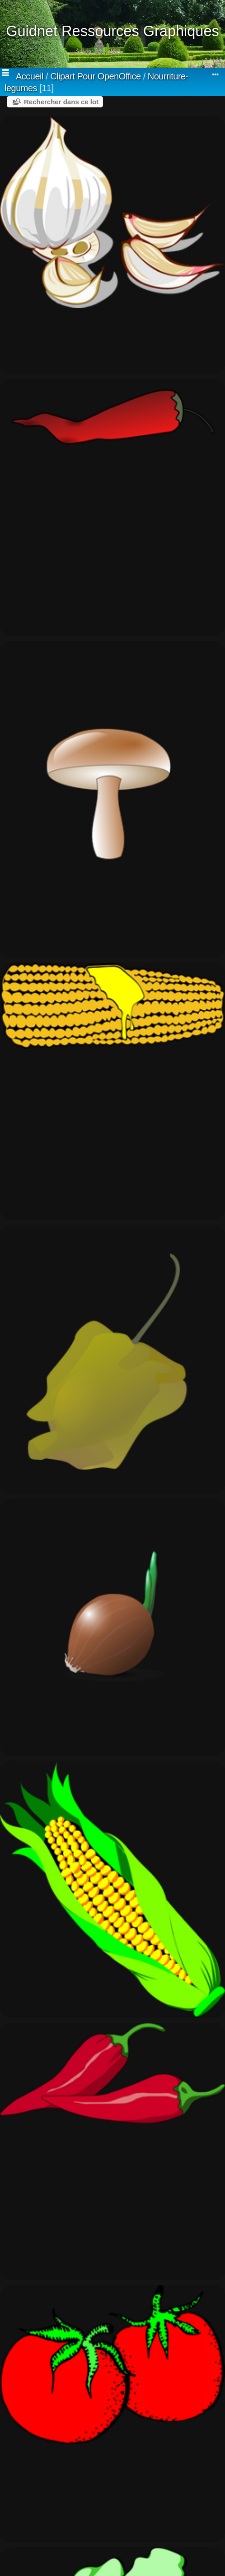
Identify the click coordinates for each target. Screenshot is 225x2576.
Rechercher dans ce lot (61, 102)
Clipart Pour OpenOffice (95, 76)
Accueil (29, 76)
